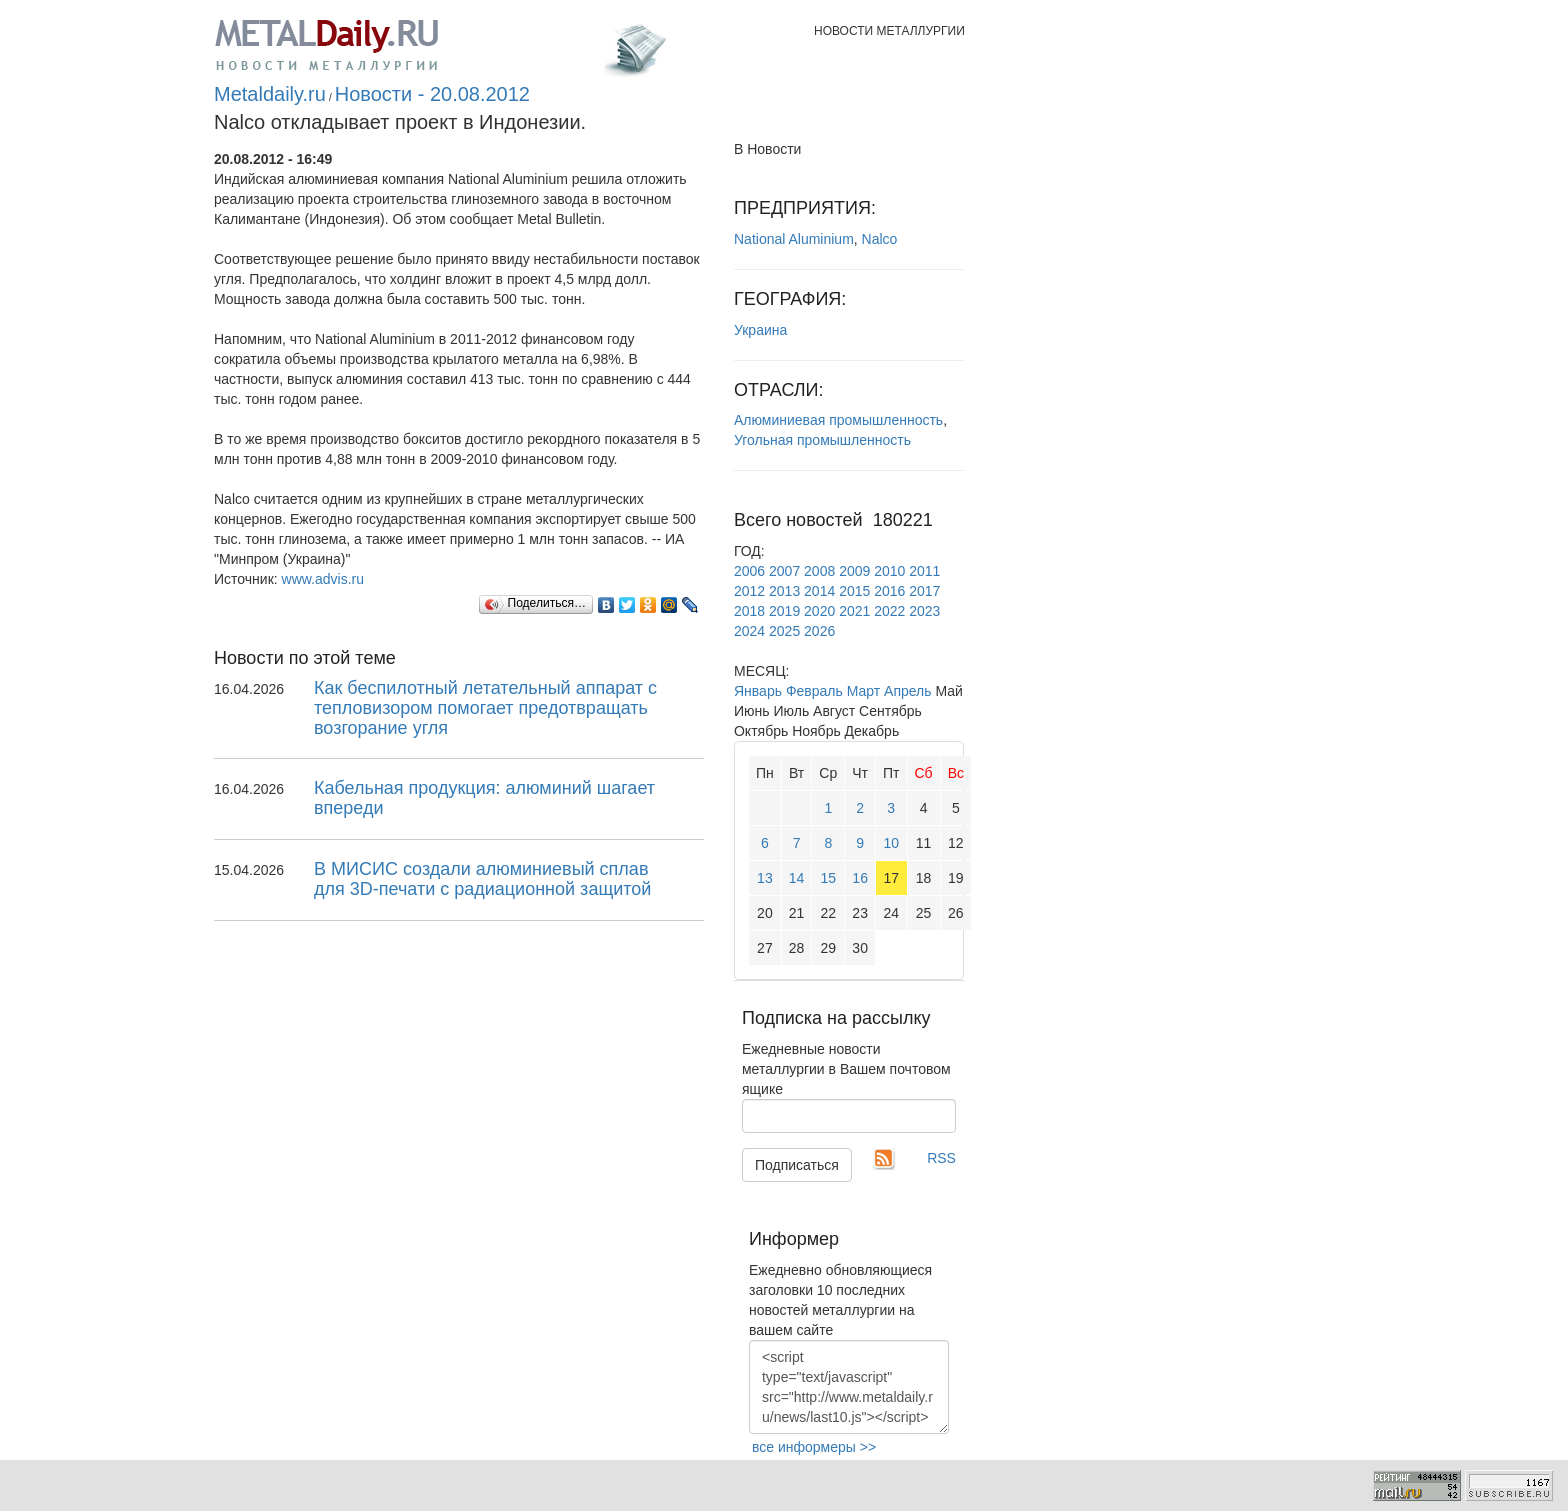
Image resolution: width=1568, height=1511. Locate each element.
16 (860, 878)
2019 (784, 611)
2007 (784, 571)
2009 (854, 571)
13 (765, 878)
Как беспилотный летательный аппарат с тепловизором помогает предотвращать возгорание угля (485, 708)
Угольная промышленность (822, 440)
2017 (924, 591)
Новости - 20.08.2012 (432, 94)
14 (797, 878)
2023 (924, 611)
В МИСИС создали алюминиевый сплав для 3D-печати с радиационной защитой (482, 879)
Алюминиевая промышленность (838, 420)
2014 (819, 591)
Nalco (880, 239)
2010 (889, 571)
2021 (854, 611)
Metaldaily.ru (270, 94)
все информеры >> (814, 1447)
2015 (854, 591)
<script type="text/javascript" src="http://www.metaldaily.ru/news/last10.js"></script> (849, 1387)
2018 (749, 611)
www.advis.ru (323, 579)
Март (864, 691)
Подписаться (797, 1165)
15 (829, 878)
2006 (749, 571)
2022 (889, 611)
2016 (889, 591)
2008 (819, 571)
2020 (819, 611)
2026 (819, 631)
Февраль (814, 691)
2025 (784, 631)
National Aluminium (794, 239)
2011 (924, 571)
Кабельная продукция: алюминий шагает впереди (484, 798)
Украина (760, 330)
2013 (784, 591)
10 (891, 843)
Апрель (908, 691)
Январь (758, 691)
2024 (749, 631)
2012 (749, 591)
